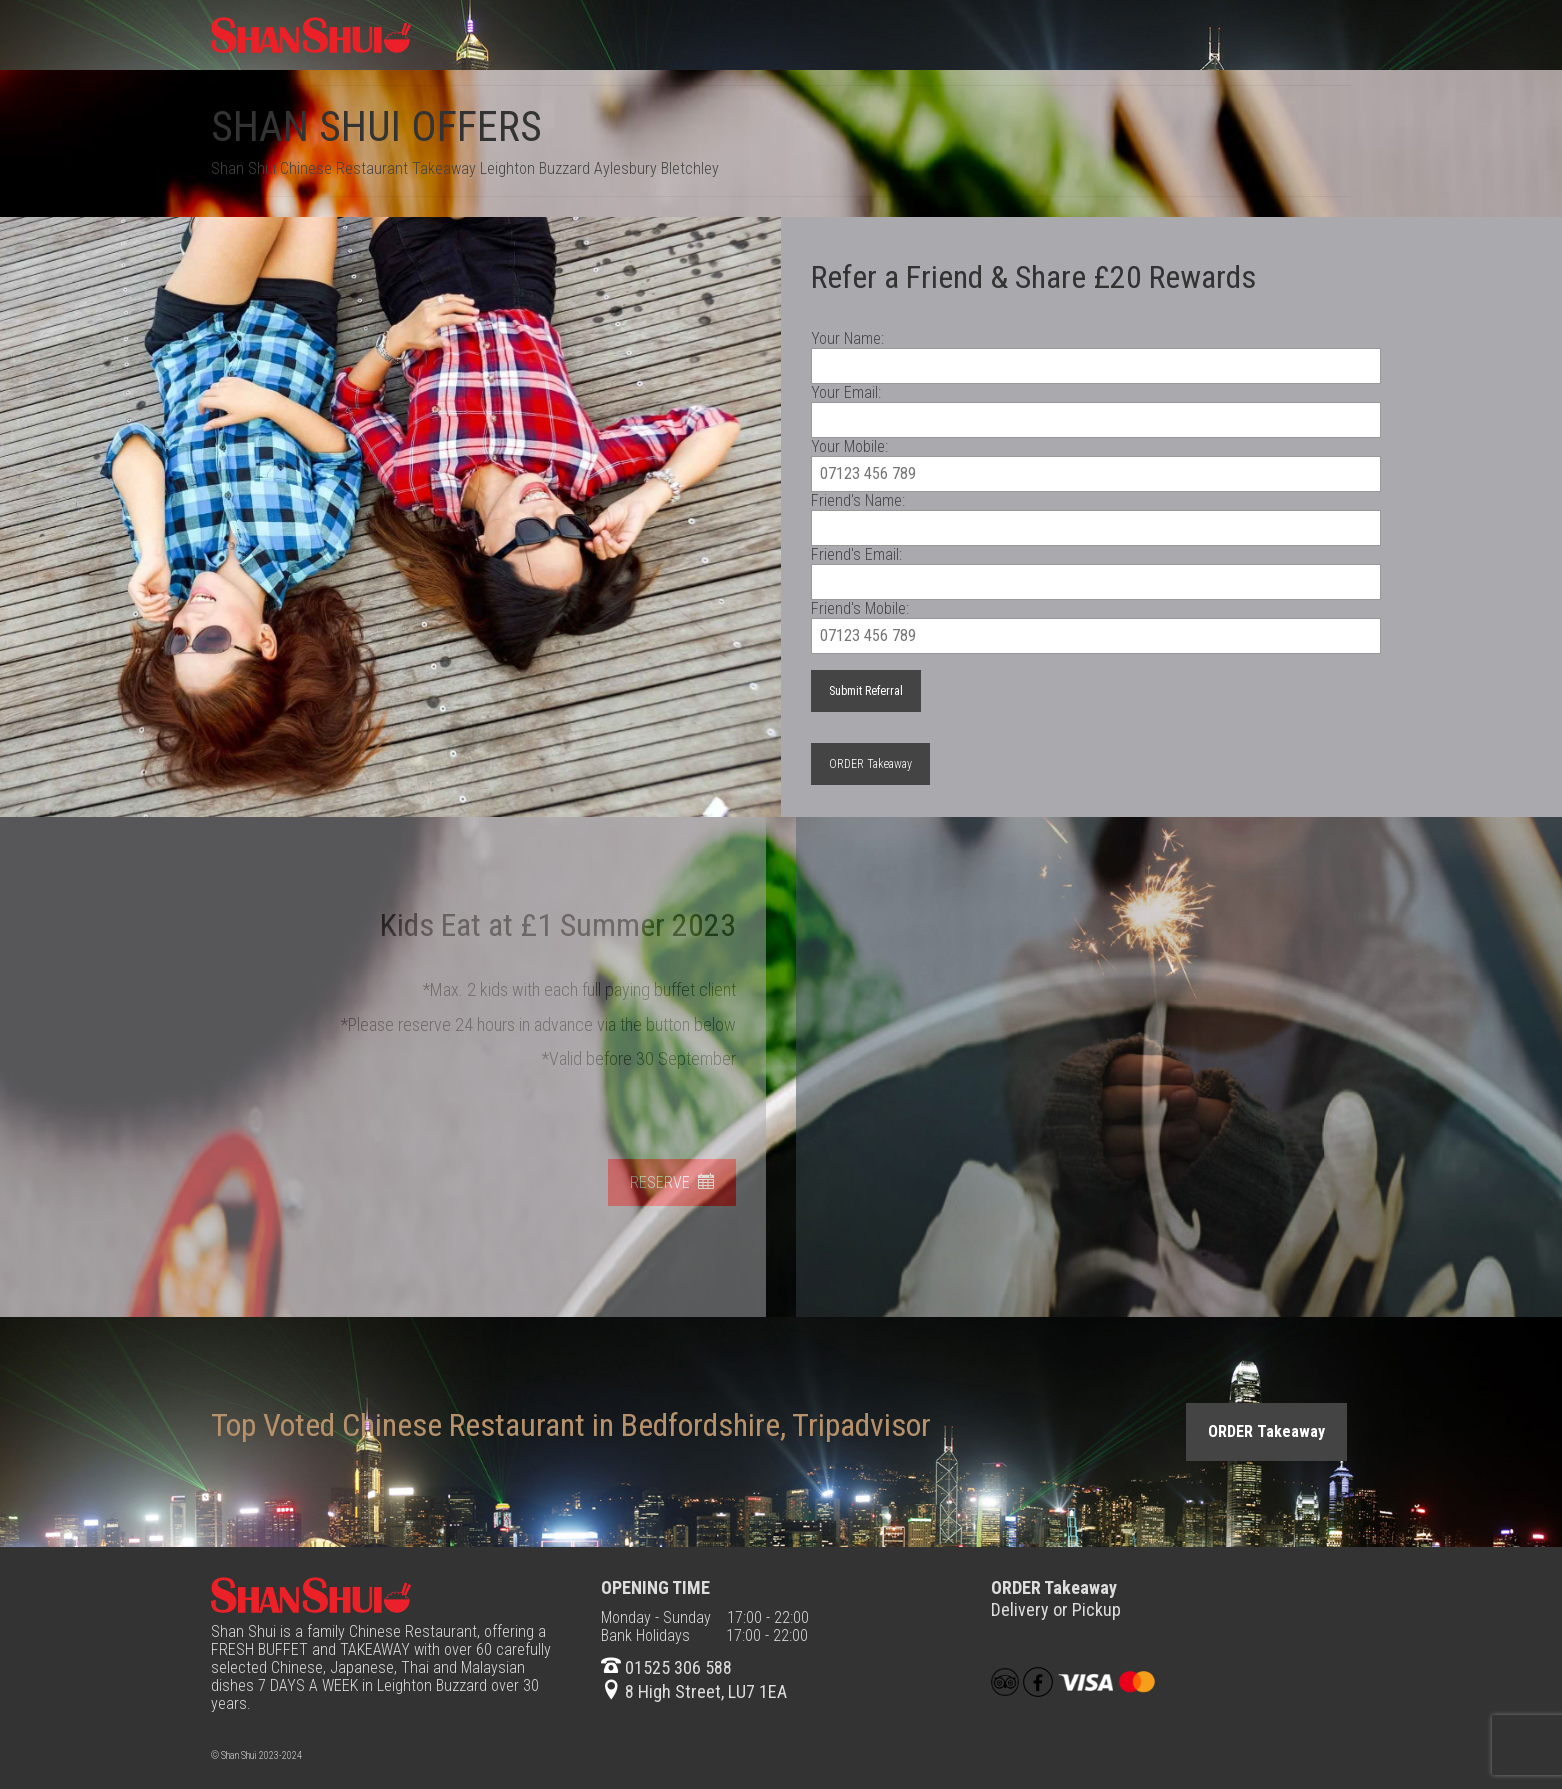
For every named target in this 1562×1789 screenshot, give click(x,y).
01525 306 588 (666, 1667)
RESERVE (665, 1182)
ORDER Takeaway (870, 764)
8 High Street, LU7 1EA (694, 1691)
